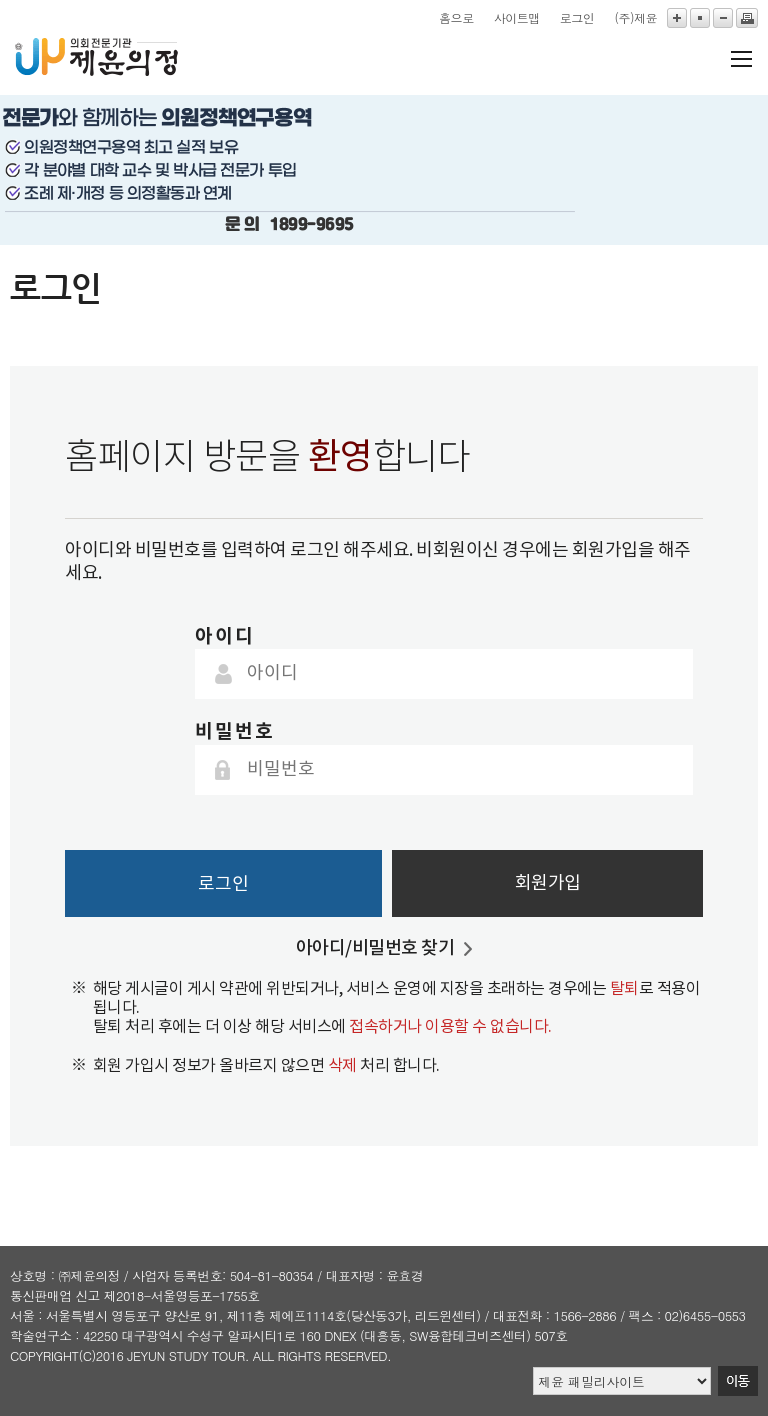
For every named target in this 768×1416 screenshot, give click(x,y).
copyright (44, 1355)
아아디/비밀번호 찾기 (375, 948)
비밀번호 (235, 731)
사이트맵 (517, 17)
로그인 (577, 17)
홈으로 (456, 17)
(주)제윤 (635, 17)
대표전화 (517, 1315)
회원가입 (548, 883)
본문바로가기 (0, 0)
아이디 (225, 636)
